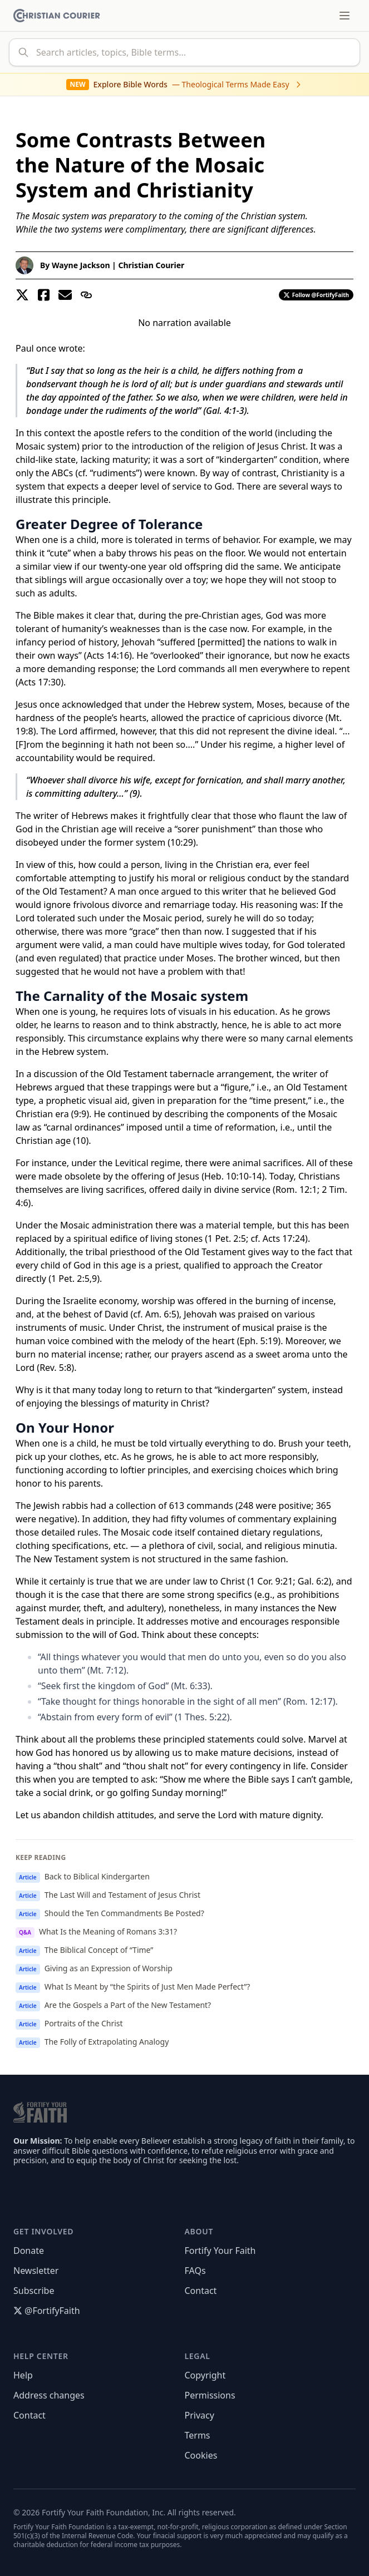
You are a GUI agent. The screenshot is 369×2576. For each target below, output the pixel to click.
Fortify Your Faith (220, 2250)
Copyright (205, 2375)
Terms (197, 2435)
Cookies (201, 2455)
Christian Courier (151, 265)
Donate (28, 2250)
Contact (201, 2290)
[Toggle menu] (344, 15)
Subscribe (33, 2290)
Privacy (199, 2415)
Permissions (210, 2395)
